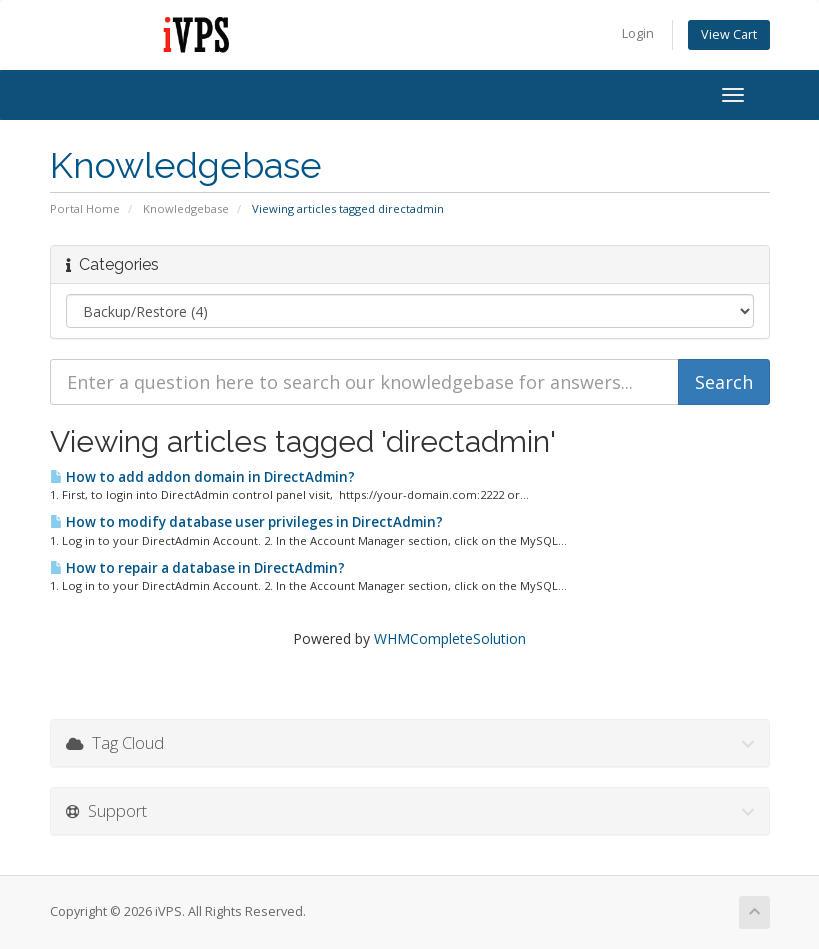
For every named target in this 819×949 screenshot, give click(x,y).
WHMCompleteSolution (450, 638)
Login (638, 33)
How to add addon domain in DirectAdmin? (202, 477)
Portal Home (85, 208)
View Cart (729, 34)
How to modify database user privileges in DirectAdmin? (246, 522)
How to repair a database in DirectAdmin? (197, 568)
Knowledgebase (186, 208)
